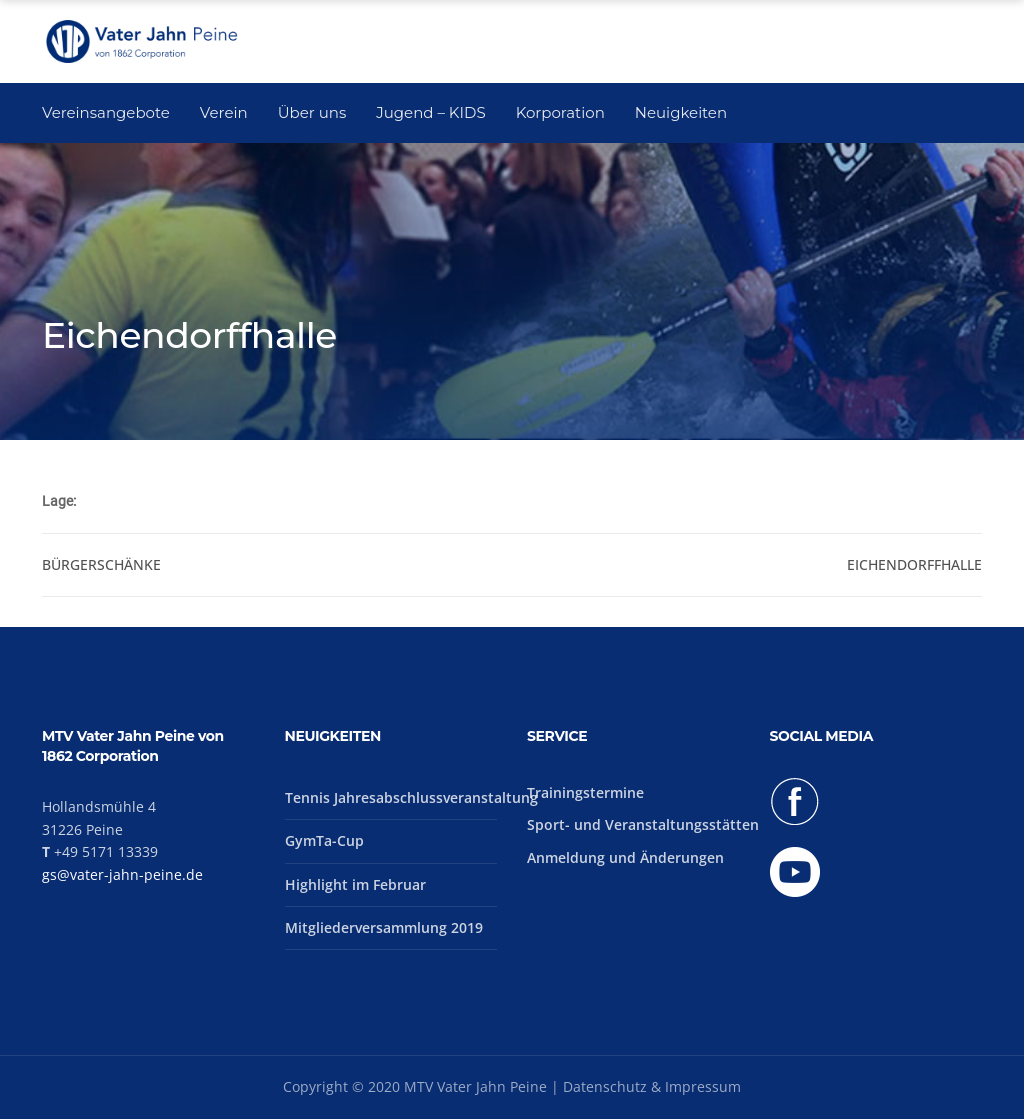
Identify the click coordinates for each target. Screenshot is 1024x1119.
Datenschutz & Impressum (652, 1086)
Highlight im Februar (355, 884)
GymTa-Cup (324, 840)
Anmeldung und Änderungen (625, 857)
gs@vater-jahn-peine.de (122, 874)
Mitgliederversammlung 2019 (384, 927)
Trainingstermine (585, 792)
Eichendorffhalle (914, 564)
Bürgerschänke (101, 564)
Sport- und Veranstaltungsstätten (643, 824)
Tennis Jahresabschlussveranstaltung (411, 797)
